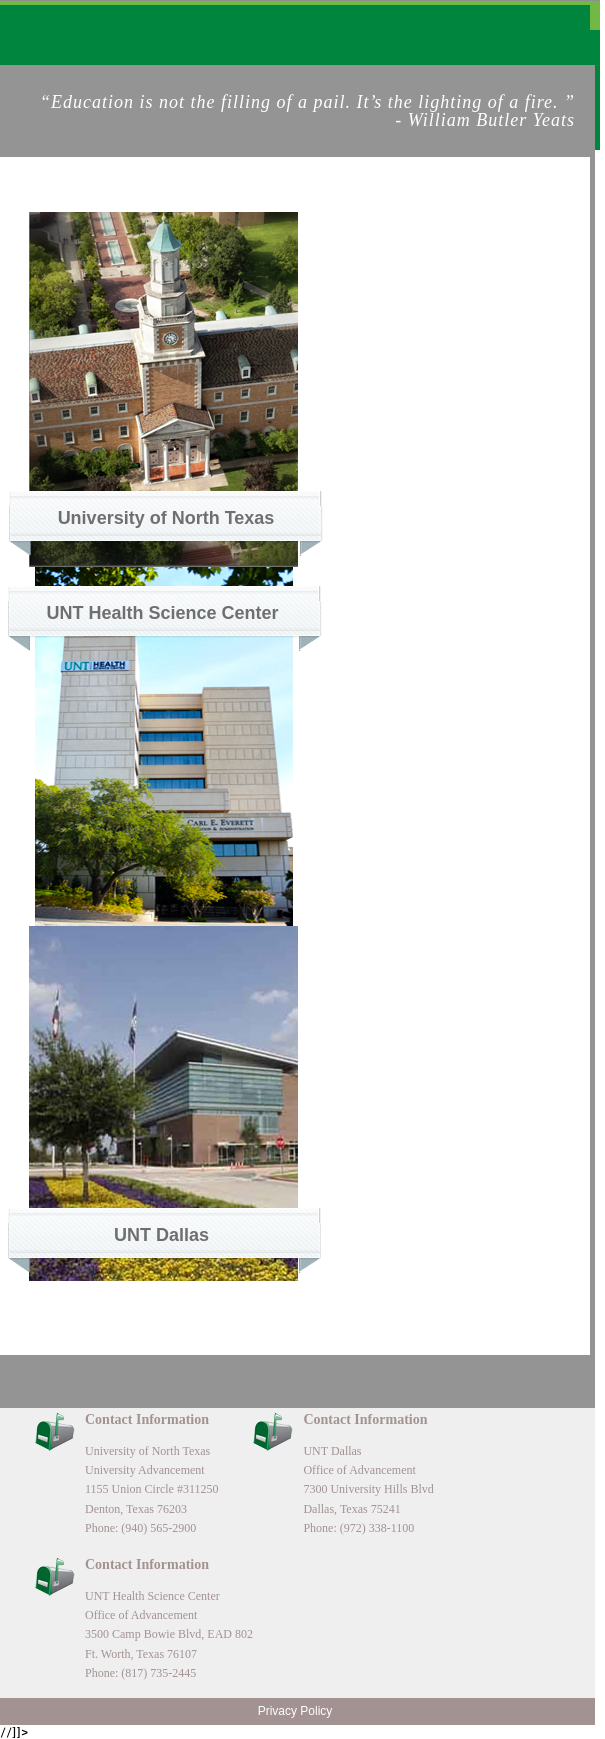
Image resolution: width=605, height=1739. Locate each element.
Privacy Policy (295, 1711)
